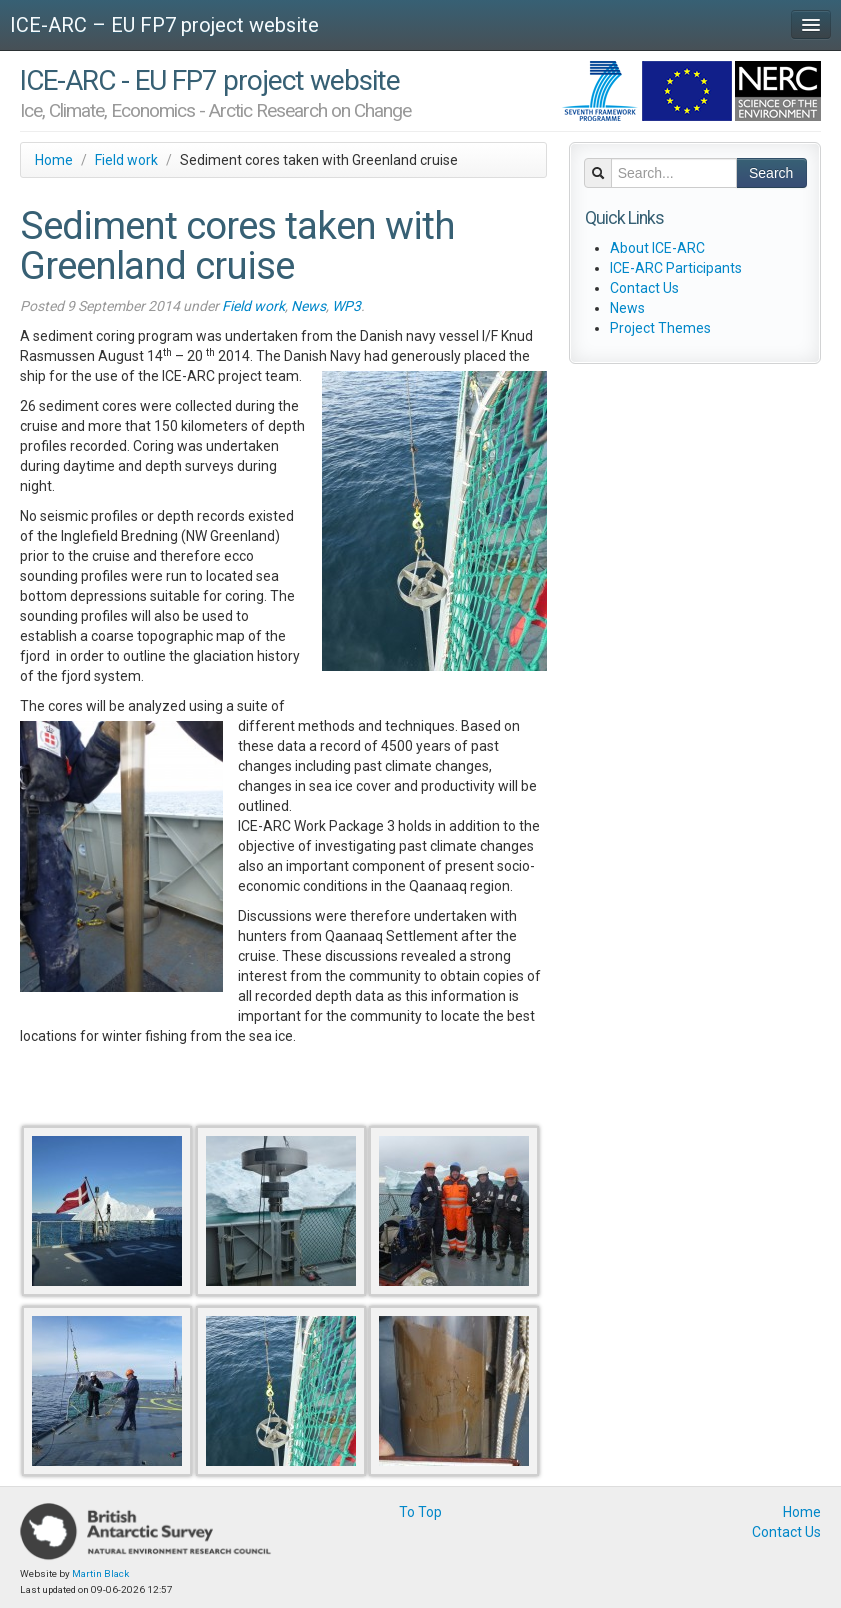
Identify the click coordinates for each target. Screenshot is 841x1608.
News (308, 306)
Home (54, 160)
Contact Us (644, 288)
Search (771, 173)
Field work (126, 160)
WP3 (346, 306)
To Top (420, 1512)
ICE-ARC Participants (676, 268)
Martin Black (100, 1573)
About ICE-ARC (657, 248)
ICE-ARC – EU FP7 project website (164, 25)
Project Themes (660, 328)
